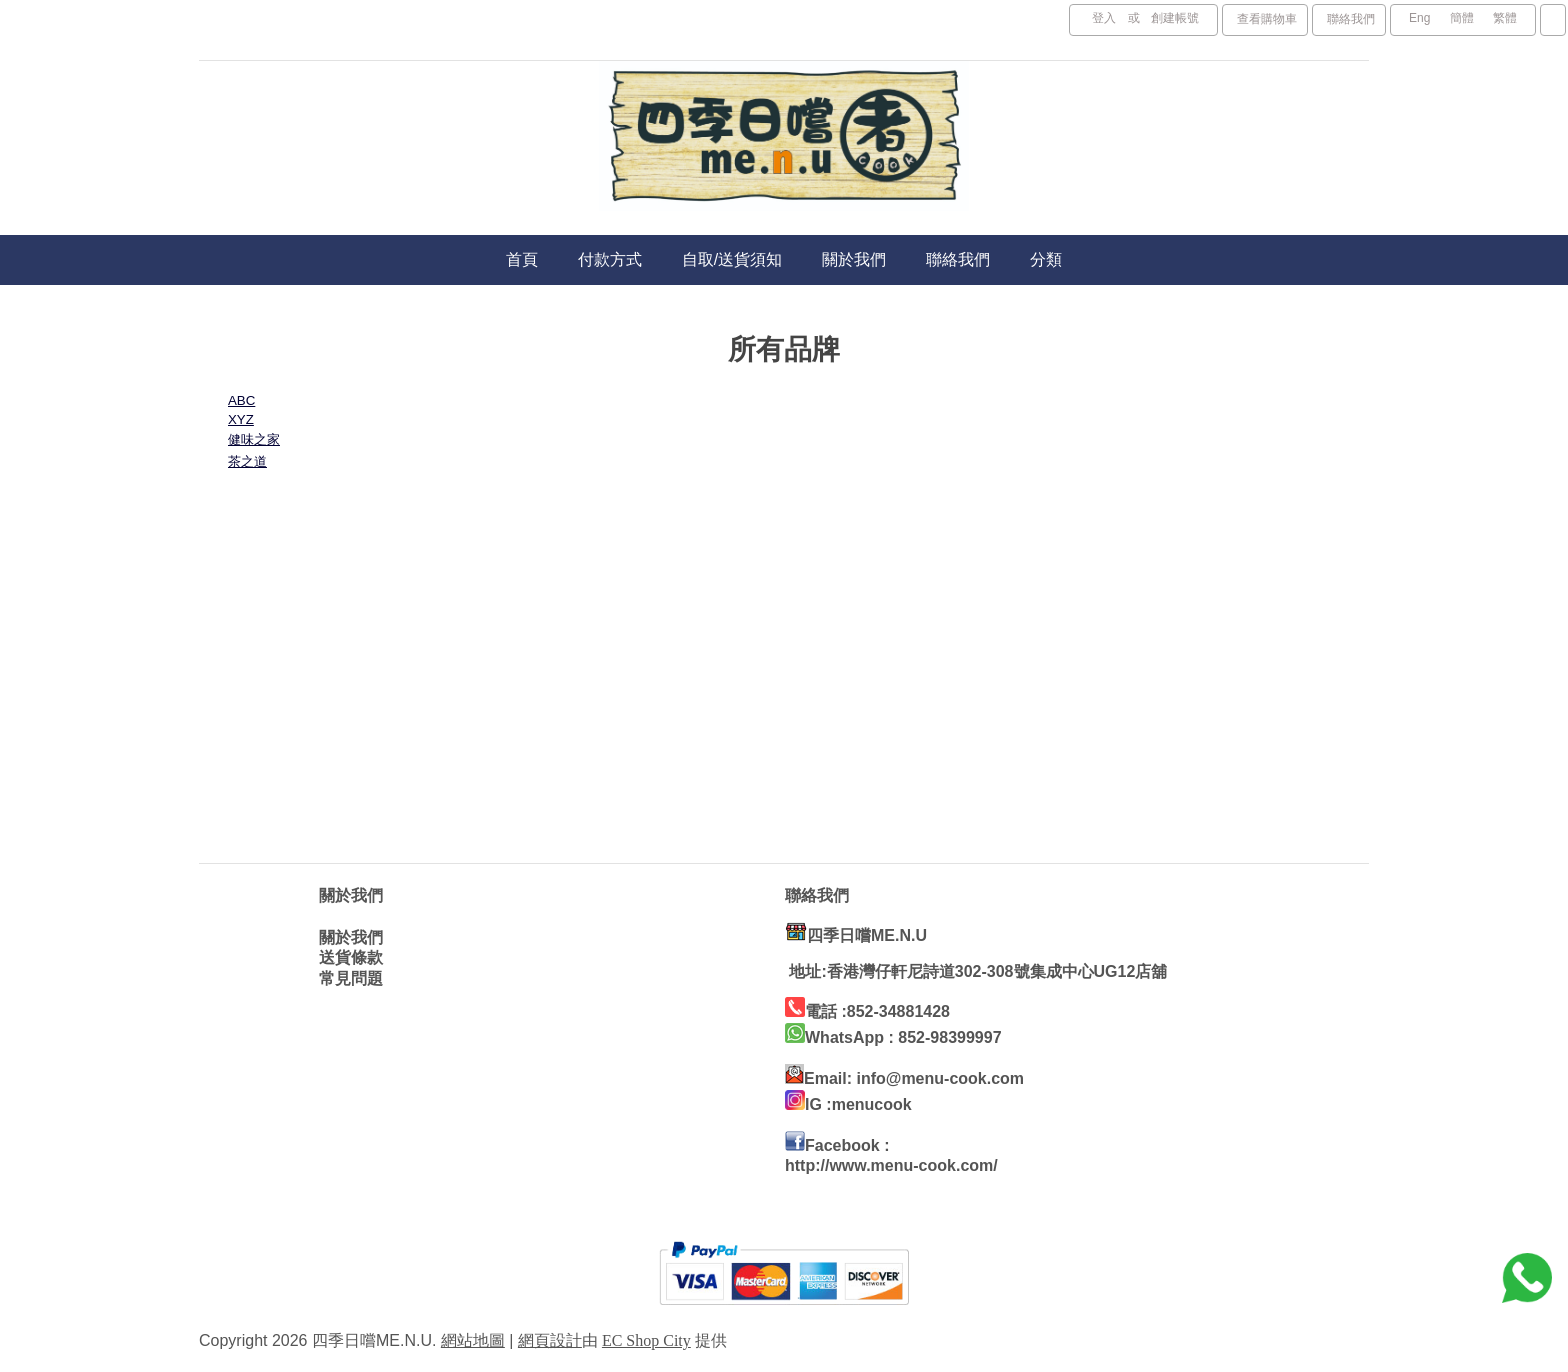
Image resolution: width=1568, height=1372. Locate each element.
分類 (1046, 259)
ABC (241, 400)
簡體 (1462, 18)
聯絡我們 (1351, 19)
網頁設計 (550, 1340)
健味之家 (254, 439)
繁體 (1505, 18)
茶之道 (247, 461)
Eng (1419, 18)
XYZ (241, 419)
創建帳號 (1175, 18)
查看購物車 (1267, 19)
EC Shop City (646, 1340)
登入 (1104, 18)
